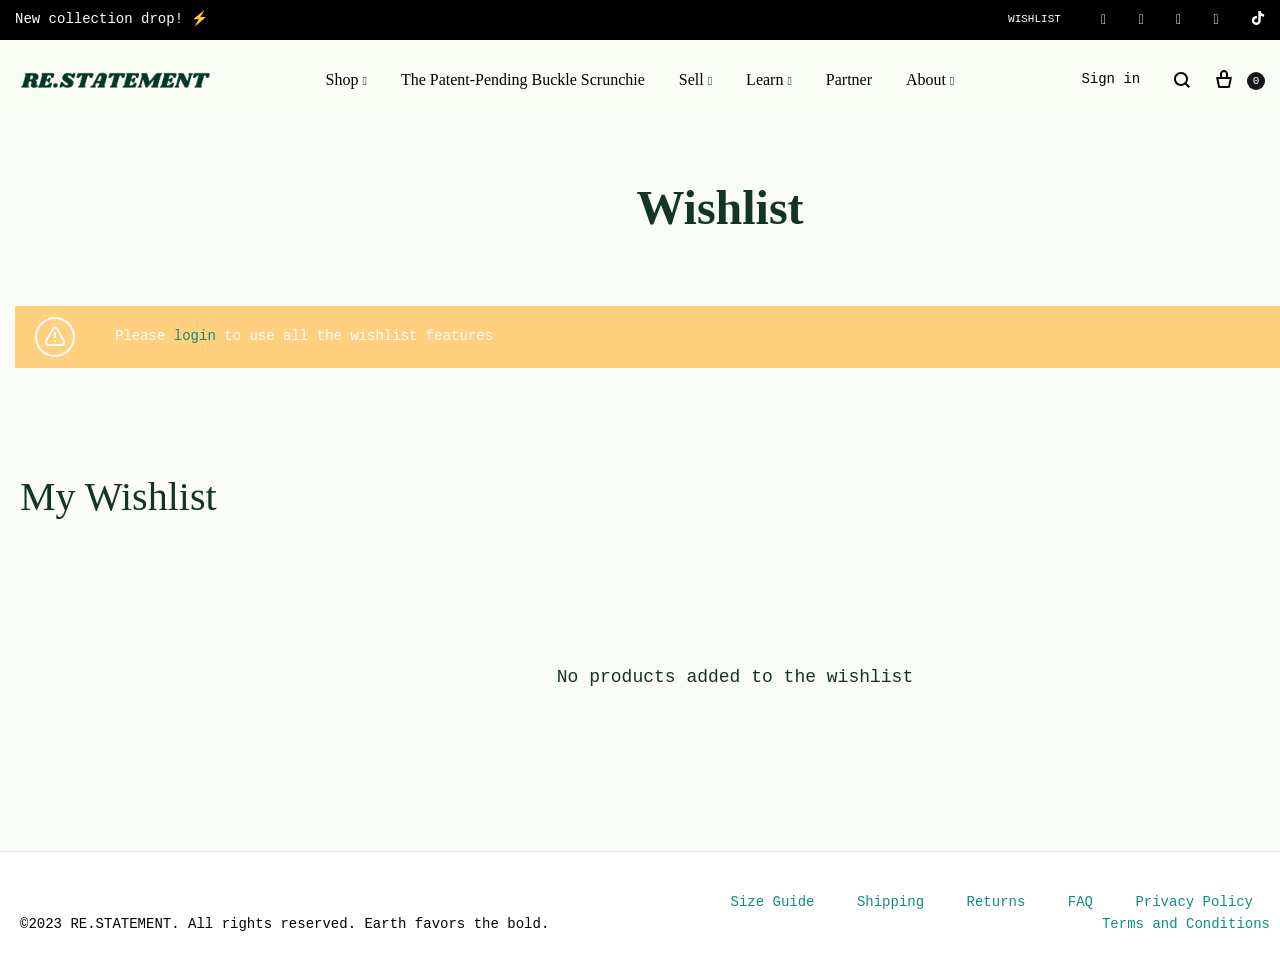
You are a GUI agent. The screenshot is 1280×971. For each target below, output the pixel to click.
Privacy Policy (1194, 902)
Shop (346, 80)
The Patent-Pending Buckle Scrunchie (523, 79)
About (930, 80)
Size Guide (773, 902)
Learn (769, 80)
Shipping (890, 902)
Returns (996, 902)
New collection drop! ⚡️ (111, 19)
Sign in (1110, 79)
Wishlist (1034, 19)
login (195, 336)
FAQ (1080, 902)
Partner (849, 79)
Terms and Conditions (1186, 924)
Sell (695, 80)
